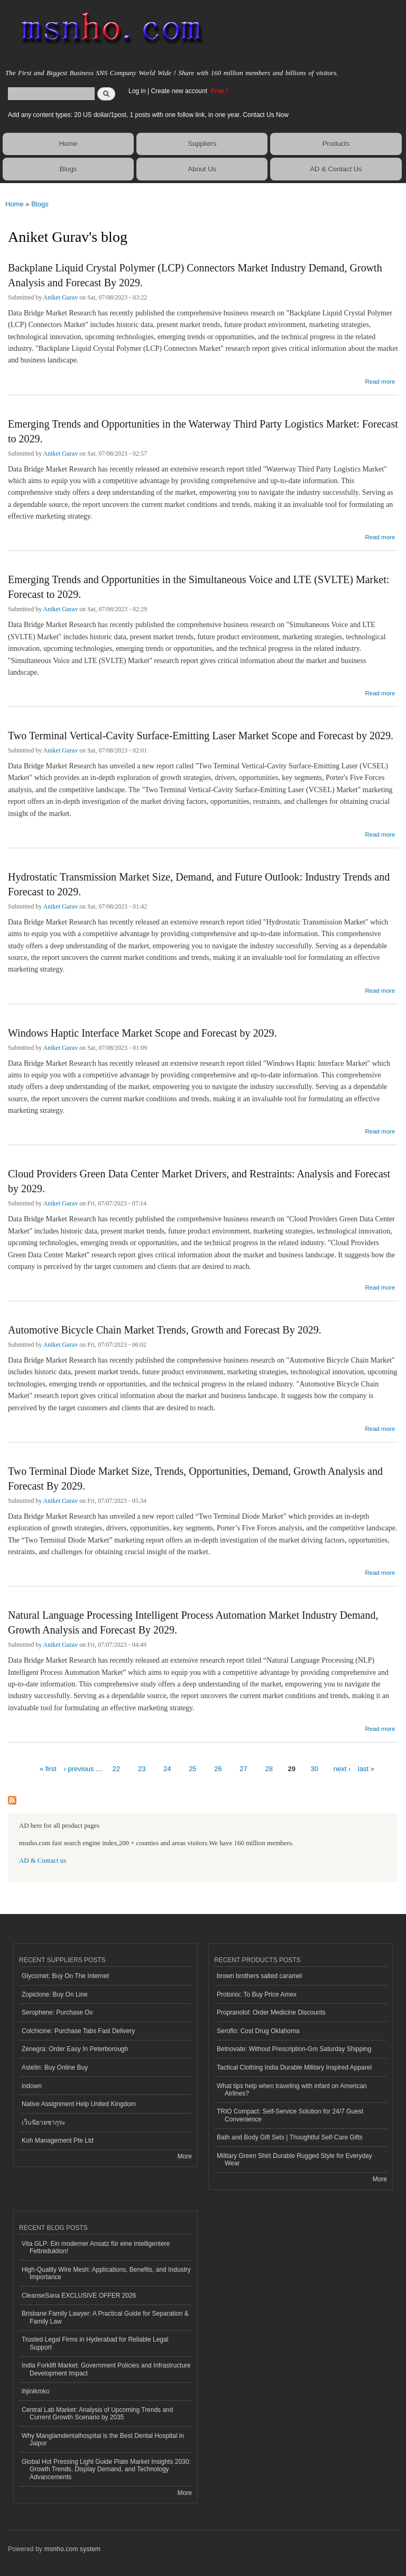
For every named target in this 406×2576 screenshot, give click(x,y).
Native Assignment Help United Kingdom (79, 2104)
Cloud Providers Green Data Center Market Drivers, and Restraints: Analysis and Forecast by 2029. (199, 1181)
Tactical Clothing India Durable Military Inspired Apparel (294, 2067)
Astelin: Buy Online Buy (55, 2067)
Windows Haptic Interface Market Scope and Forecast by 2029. (142, 1033)
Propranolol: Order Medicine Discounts (271, 2012)
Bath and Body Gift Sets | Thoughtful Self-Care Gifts (290, 2137)
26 (218, 1769)
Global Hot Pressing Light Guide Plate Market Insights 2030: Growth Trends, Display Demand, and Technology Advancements (106, 2469)
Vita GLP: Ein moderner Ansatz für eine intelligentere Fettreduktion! (96, 2247)
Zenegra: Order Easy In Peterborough (75, 2049)
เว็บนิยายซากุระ (43, 2122)
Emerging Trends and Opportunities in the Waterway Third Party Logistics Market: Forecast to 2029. (203, 431)
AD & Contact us (42, 1860)
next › (342, 1769)
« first (48, 1769)
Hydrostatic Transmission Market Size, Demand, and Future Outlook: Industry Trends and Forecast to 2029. (199, 884)
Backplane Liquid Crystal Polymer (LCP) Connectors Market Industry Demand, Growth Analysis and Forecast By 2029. (195, 275)
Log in (137, 91)
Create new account (180, 91)
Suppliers (202, 144)
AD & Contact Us (336, 169)
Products (335, 144)
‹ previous (79, 1769)
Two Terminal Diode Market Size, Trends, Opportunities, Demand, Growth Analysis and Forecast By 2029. (195, 1478)
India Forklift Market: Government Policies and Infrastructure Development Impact (106, 2369)
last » (366, 1769)
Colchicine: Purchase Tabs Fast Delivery (78, 2031)
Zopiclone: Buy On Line (55, 1994)
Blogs (68, 169)
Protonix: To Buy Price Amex (257, 1994)
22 (116, 1769)
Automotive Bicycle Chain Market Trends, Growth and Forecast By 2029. (164, 1330)
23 (141, 1769)
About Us (202, 169)
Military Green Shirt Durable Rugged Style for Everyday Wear (294, 2159)
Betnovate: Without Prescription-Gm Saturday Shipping (294, 2049)
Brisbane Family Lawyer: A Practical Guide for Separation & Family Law (105, 2317)
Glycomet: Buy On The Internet (65, 1976)
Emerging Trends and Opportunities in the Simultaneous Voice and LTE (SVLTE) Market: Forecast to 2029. (198, 587)
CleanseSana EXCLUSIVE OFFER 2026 (79, 2295)
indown (32, 2086)
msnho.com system (72, 2549)
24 (167, 1769)
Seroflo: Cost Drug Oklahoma (258, 2031)
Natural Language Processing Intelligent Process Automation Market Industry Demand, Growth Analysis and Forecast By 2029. (193, 1622)
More (185, 2156)
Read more (380, 380)
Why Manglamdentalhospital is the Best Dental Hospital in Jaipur (103, 2439)
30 (314, 1769)
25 (192, 1769)
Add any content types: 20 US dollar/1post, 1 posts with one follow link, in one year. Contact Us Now (148, 115)
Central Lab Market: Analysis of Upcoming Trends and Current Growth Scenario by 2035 (97, 2413)
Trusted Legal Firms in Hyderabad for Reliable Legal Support (95, 2343)
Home (68, 144)
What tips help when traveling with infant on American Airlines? (292, 2089)
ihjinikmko (36, 2391)
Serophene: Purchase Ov (57, 2012)
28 (268, 1769)
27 (243, 1769)
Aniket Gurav (60, 297)
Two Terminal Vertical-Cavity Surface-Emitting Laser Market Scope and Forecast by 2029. (200, 735)
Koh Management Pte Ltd (58, 2140)
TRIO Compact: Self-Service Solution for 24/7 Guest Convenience (290, 2115)
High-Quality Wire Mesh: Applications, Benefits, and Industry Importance (106, 2273)
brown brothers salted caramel (259, 1976)
